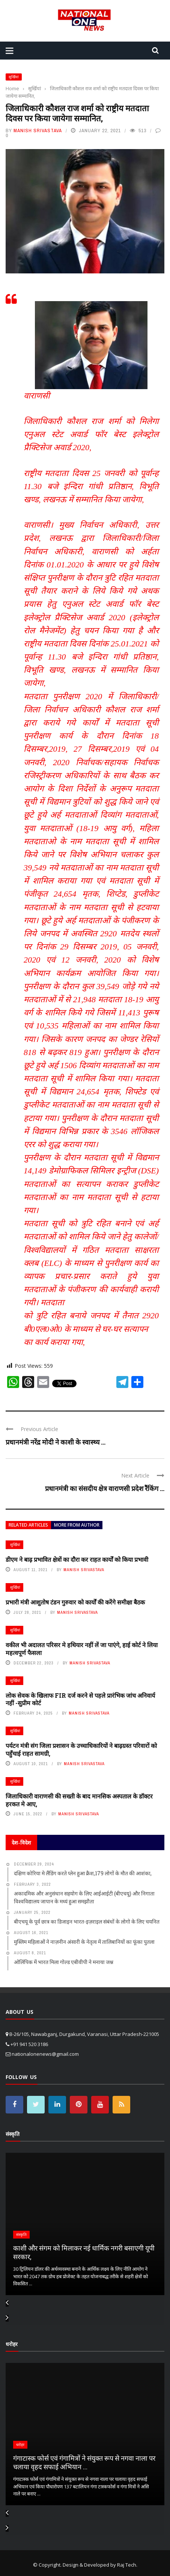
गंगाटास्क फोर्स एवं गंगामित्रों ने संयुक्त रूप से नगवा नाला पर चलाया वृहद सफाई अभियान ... (84, 2462)
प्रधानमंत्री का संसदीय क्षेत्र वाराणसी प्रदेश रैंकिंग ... (104, 1488)
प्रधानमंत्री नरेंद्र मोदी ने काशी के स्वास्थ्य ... (55, 1441)
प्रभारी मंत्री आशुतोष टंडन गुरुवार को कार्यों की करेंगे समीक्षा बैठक (75, 1602)
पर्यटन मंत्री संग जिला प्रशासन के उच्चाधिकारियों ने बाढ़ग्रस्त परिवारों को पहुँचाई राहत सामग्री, (81, 1749)
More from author (76, 1525)
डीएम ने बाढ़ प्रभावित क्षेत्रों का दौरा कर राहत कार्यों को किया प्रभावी (77, 1559)
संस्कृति (21, 2234)
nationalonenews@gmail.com (45, 2054)
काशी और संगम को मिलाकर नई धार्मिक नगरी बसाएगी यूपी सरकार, (84, 2252)
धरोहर (20, 2444)
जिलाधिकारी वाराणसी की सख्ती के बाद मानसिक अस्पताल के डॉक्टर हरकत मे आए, (79, 1800)
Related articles (28, 1525)
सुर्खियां (14, 77)
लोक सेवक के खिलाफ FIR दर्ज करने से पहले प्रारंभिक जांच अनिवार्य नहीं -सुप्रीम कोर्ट (80, 1699)
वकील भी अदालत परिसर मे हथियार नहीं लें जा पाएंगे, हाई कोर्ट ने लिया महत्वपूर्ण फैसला (82, 1649)
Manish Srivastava (38, 130)
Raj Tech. (127, 2564)
